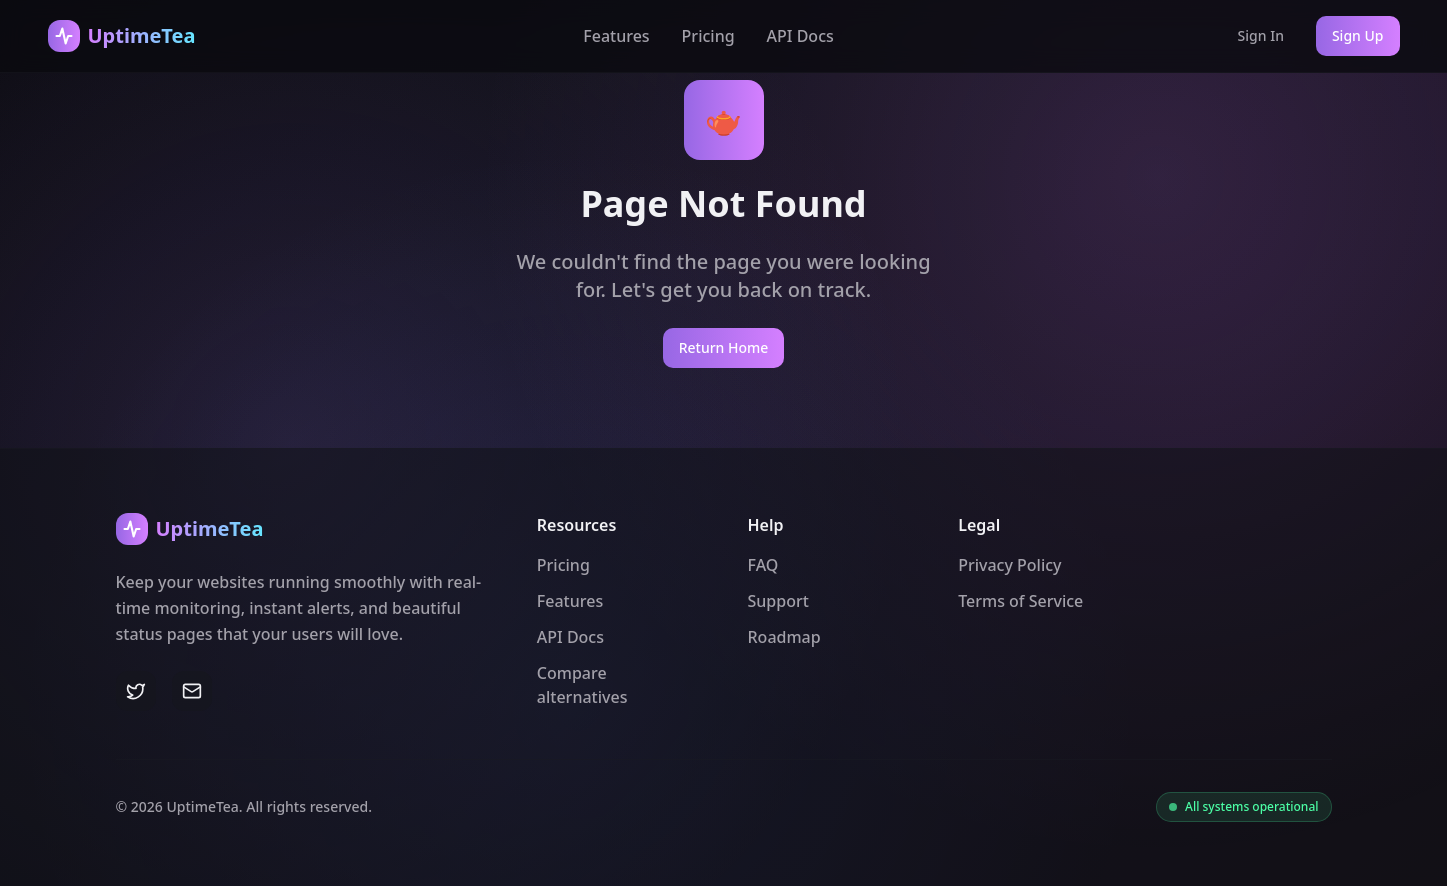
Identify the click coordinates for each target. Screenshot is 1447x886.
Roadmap (784, 637)
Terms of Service (1020, 601)
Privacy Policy (1009, 565)
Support (778, 601)
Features (616, 36)
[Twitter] (136, 691)
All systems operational (1251, 807)
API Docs (800, 36)
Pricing (708, 36)
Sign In (1261, 35)
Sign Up (1358, 35)
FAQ (763, 565)
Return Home (724, 347)
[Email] (192, 691)
